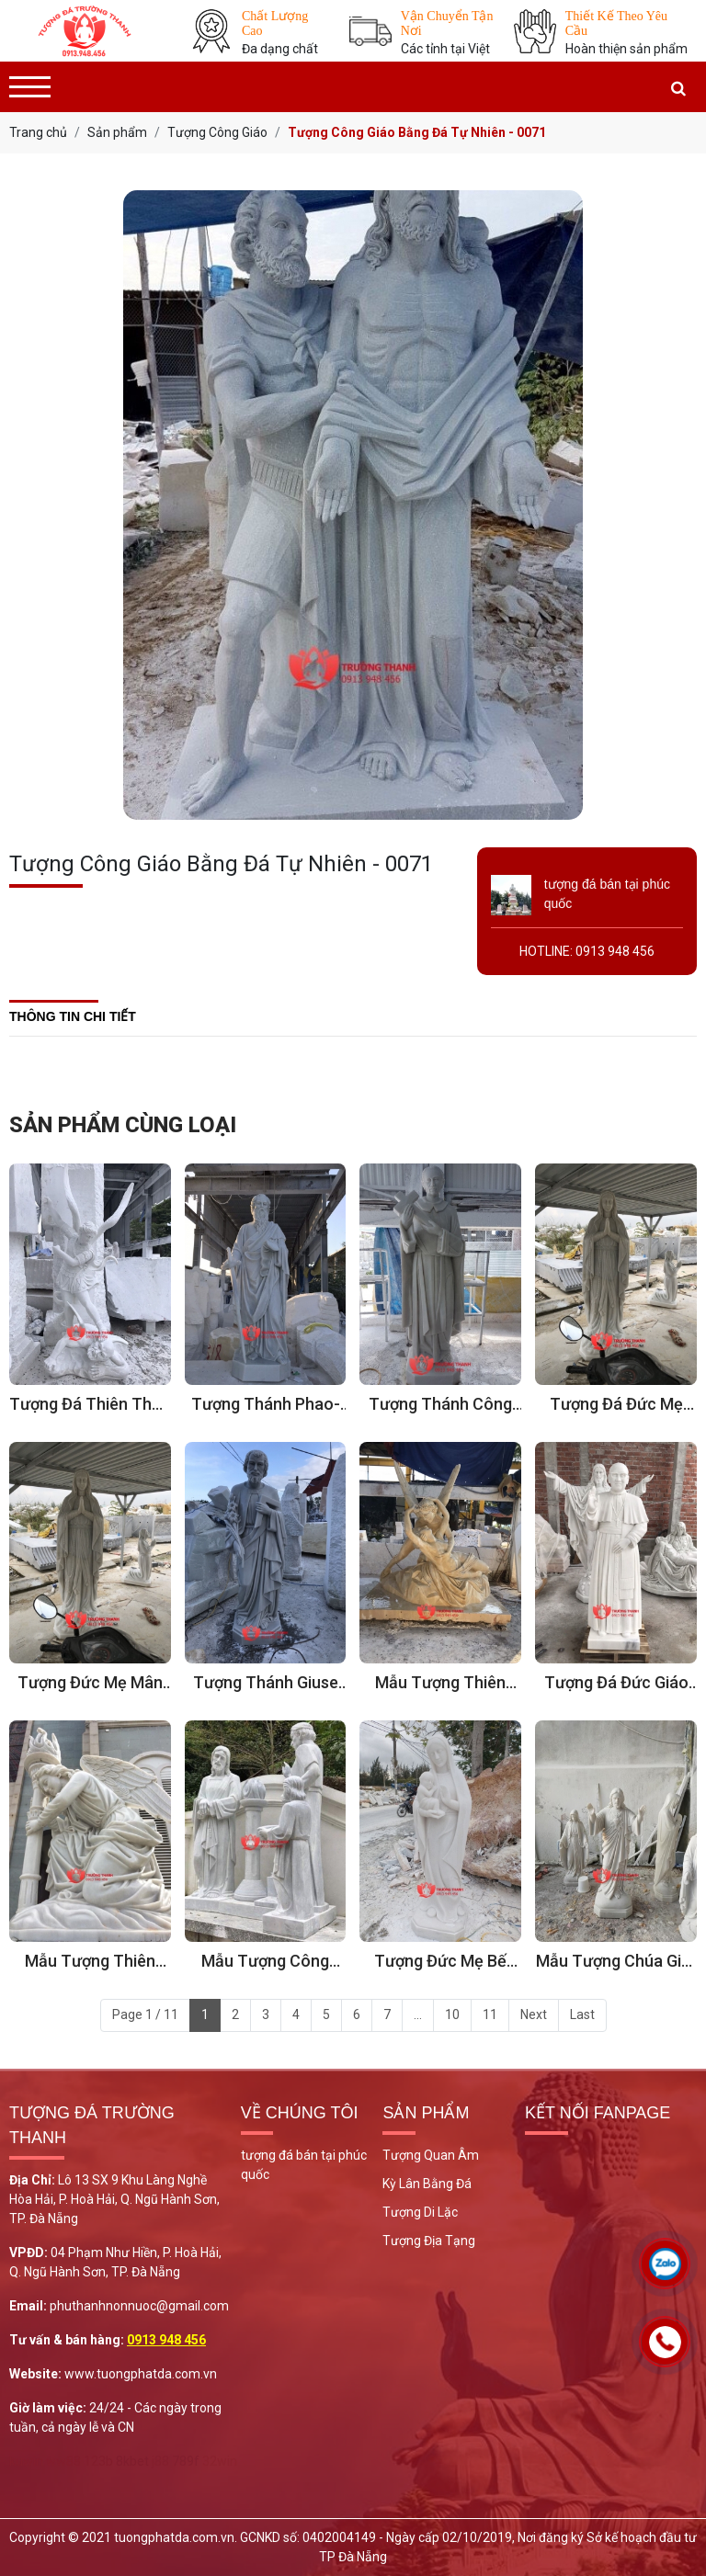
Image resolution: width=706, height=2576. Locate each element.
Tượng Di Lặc (420, 2212)
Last (582, 2014)
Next (533, 2014)
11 (490, 2014)
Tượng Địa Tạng (428, 2240)
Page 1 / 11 (145, 2014)
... (418, 2014)
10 (452, 2014)
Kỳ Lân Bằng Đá (427, 2183)
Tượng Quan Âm (430, 2155)
